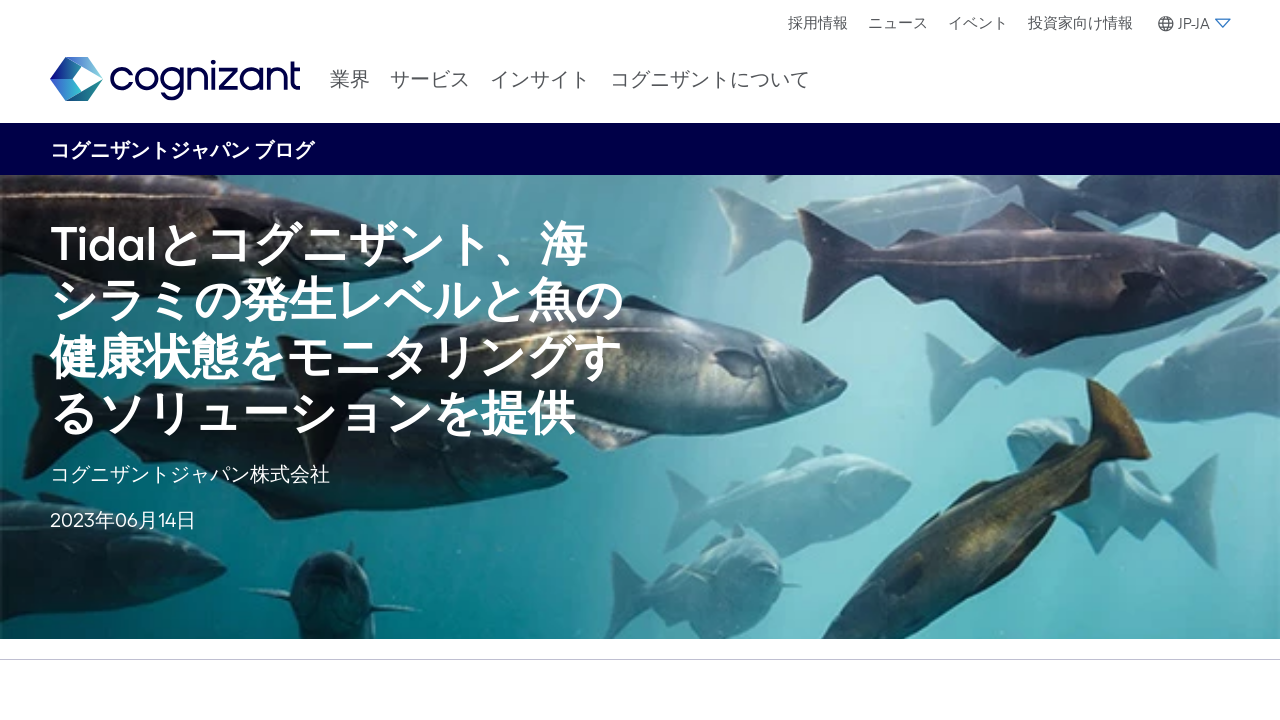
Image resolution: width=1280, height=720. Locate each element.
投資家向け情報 (1080, 22)
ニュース (898, 22)
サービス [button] (430, 79)
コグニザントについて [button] (710, 79)
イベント (978, 22)
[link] (175, 79)
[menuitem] (818, 23)
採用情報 (818, 22)
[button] (1191, 24)
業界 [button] (350, 79)
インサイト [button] (540, 79)
